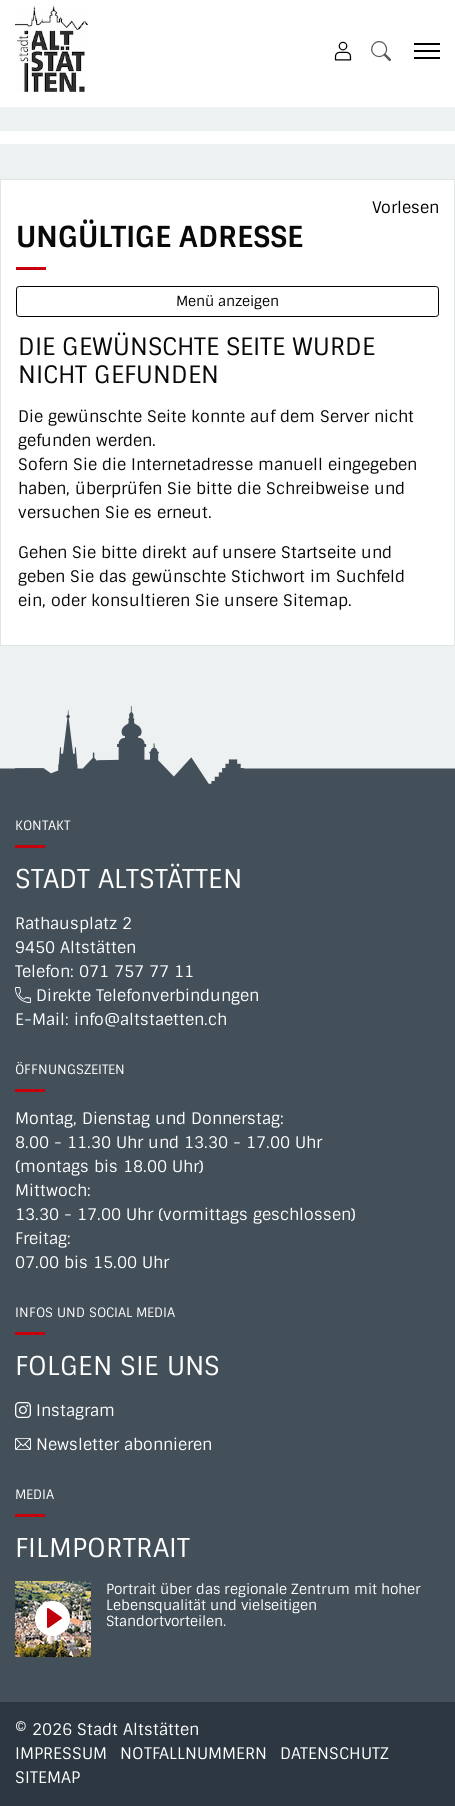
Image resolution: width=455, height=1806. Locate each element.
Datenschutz (334, 1753)
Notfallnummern (193, 1753)
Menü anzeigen (227, 301)
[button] (381, 50)
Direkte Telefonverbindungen (137, 995)
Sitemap (47, 1777)
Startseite (318, 552)
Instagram (65, 1410)
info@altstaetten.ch (150, 1019)
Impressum (61, 1753)
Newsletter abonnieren (113, 1444)
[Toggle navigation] (420, 50)
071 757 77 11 (136, 971)
